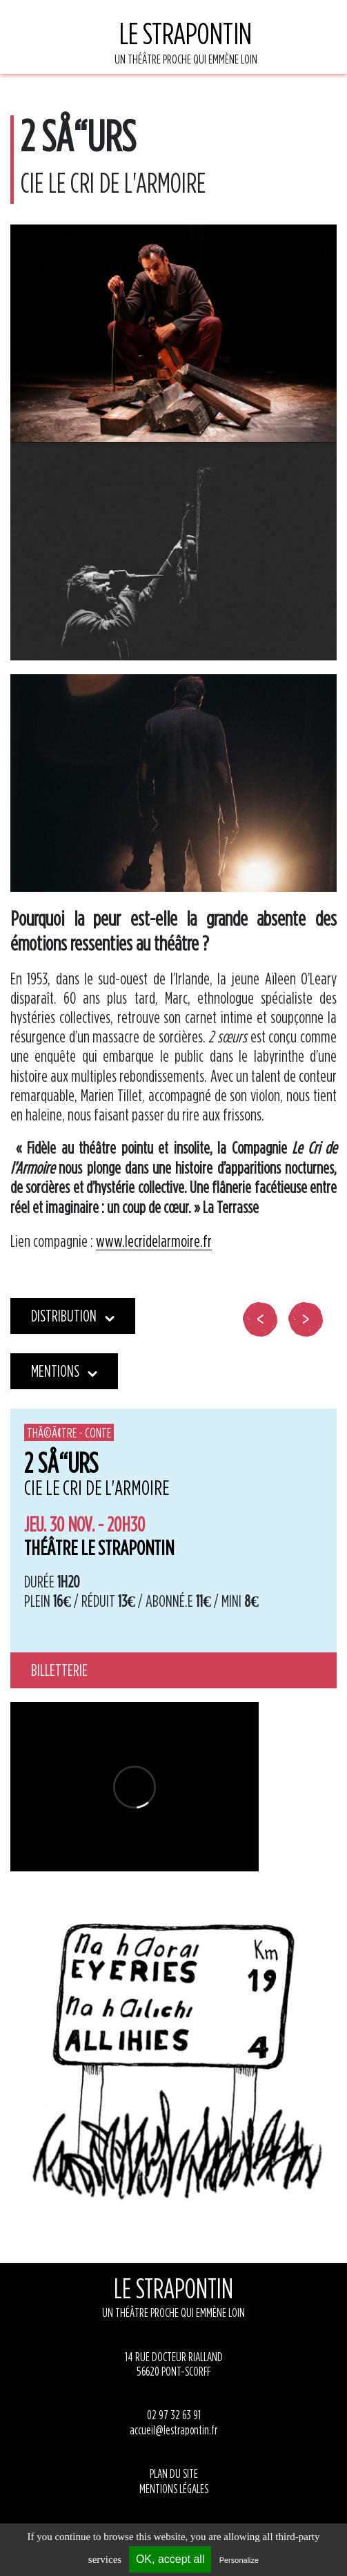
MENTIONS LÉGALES (173, 2488)
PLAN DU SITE (174, 2473)
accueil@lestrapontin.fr (173, 2429)
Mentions (64, 1371)
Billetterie (59, 1670)
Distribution (73, 1315)
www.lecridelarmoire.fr (154, 1241)
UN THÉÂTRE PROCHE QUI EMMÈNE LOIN (186, 40)
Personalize (239, 2560)
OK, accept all (170, 2559)
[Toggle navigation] (93, 47)
